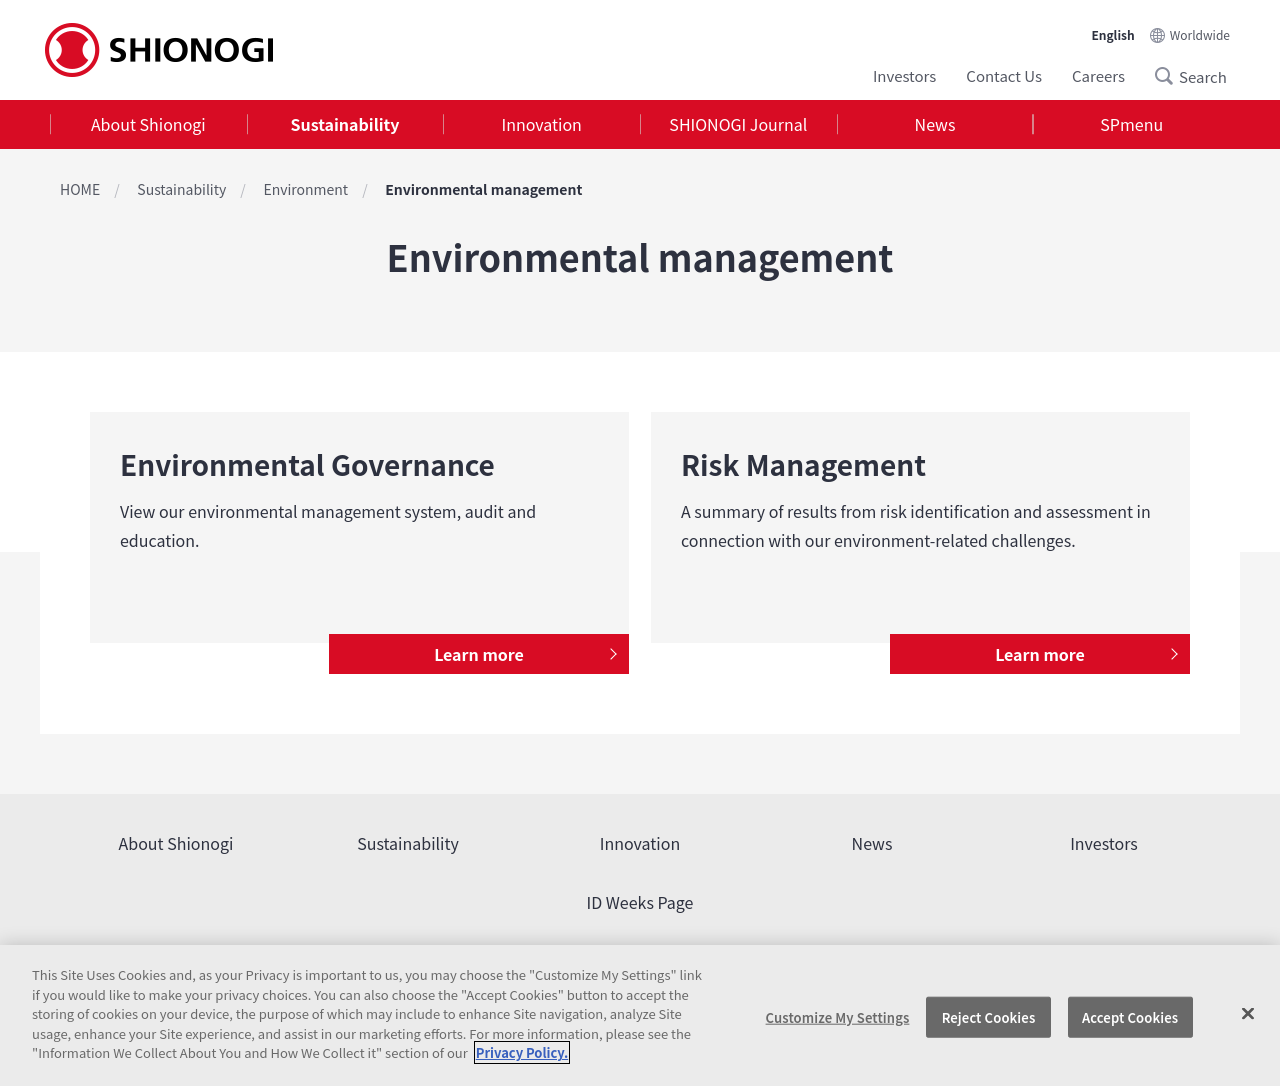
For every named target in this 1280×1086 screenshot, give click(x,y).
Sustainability (345, 124)
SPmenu (1131, 124)
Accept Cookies (1130, 1016)
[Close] (1248, 1013)
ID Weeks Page (640, 902)
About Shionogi (148, 124)
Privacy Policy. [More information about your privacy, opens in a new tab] (522, 1052)
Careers (1098, 75)
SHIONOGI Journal (738, 124)
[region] (640, 1015)
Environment (305, 189)
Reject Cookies (989, 1016)
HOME (80, 189)
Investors (904, 75)
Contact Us (1004, 75)
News (935, 124)
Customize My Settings (838, 1016)
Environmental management (483, 189)
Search (1170, 76)
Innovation (542, 124)
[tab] (148, 124)
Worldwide (1200, 34)
